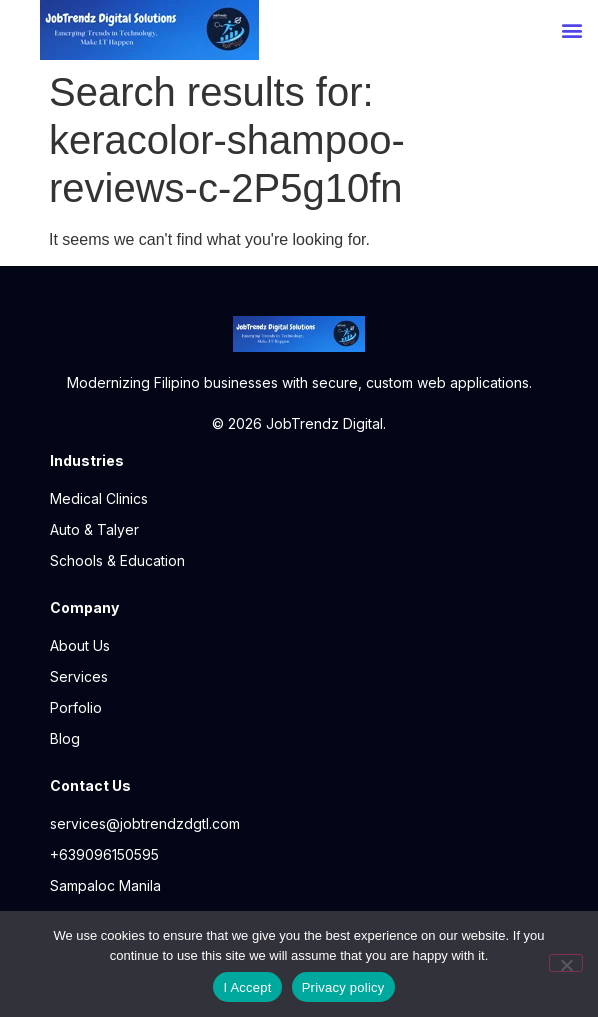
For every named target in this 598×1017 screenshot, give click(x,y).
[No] (566, 963)
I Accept (247, 987)
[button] (571, 30)
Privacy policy (343, 987)
